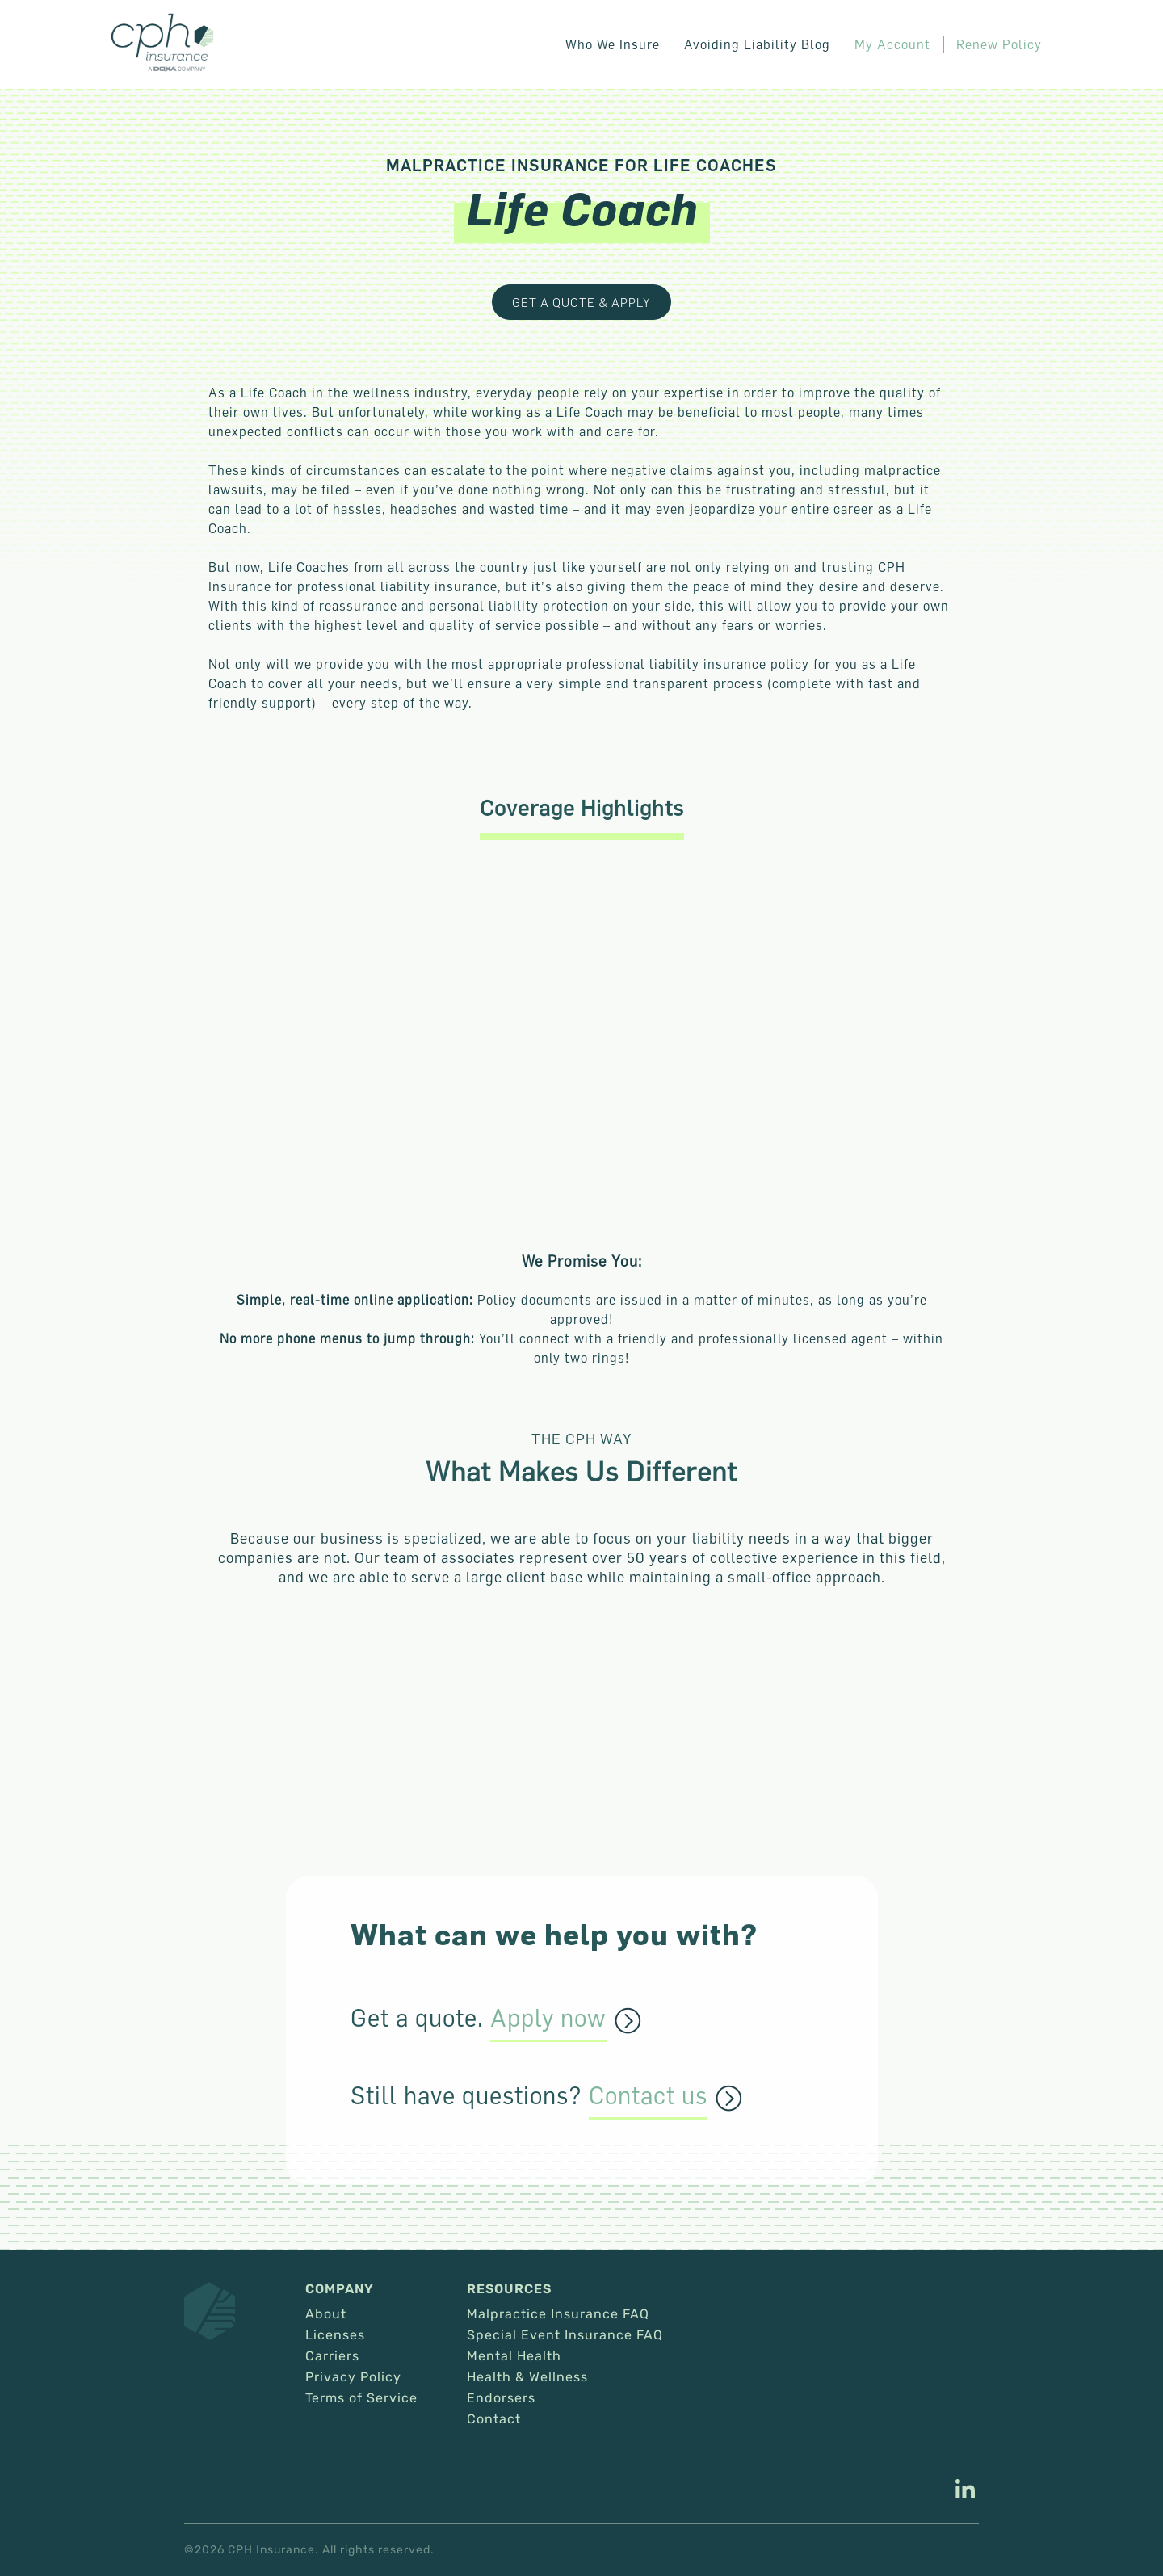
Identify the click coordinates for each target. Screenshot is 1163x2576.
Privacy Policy (353, 2377)
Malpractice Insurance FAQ (558, 2314)
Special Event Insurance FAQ (565, 2335)
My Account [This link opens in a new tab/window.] (892, 44)
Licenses (335, 2335)
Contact (494, 2419)
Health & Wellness (527, 2377)
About (325, 2314)
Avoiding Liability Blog (757, 44)
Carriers (332, 2356)
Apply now (548, 2018)
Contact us (648, 2096)
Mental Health (514, 2356)
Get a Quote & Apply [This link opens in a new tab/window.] (581, 302)
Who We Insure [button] (612, 44)
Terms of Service (361, 2398)
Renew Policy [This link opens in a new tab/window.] (999, 44)
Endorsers (501, 2398)
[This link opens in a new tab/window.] (965, 2491)
